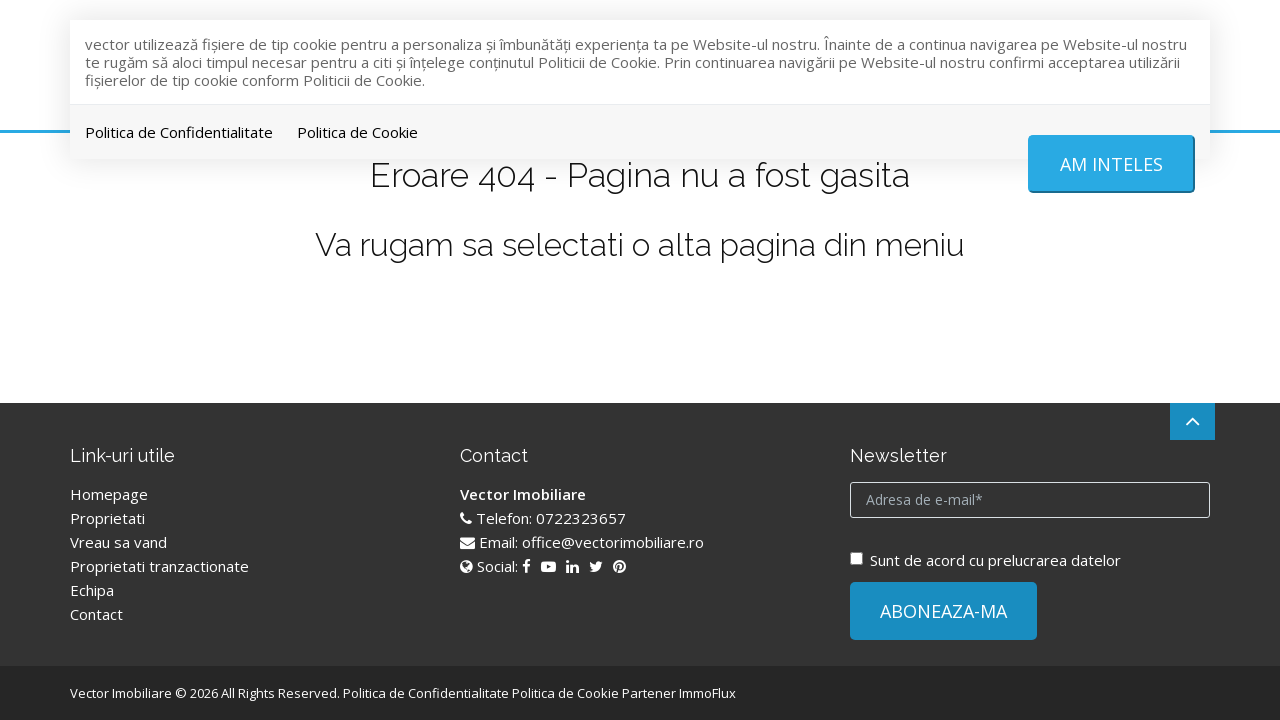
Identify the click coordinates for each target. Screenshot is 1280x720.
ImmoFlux (707, 693)
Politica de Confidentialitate (179, 132)
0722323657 (581, 518)
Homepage (109, 494)
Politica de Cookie (357, 132)
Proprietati (107, 518)
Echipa (92, 590)
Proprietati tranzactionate (159, 566)
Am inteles (1111, 164)
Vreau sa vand (118, 542)
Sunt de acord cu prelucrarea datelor (985, 560)
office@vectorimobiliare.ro (613, 542)
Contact (96, 614)
